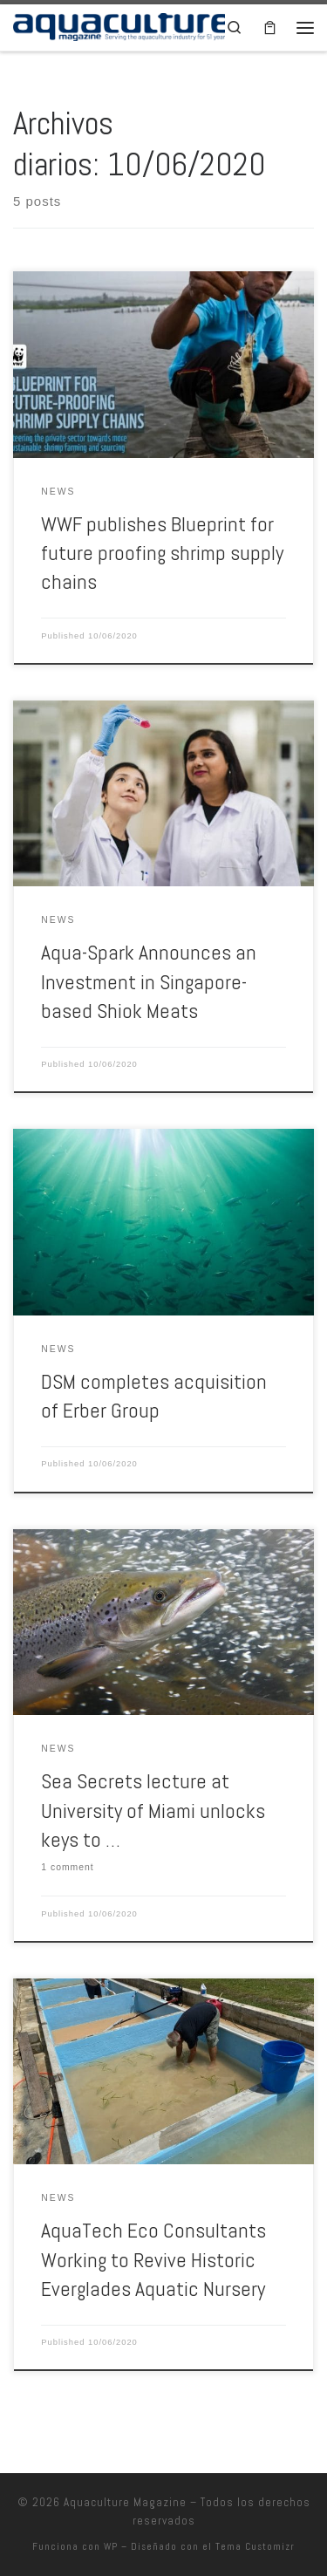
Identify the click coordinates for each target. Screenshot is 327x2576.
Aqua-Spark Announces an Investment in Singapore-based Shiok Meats (148, 982)
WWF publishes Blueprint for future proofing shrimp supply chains (162, 553)
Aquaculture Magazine (125, 2502)
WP (111, 2546)
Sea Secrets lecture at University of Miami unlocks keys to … (153, 1810)
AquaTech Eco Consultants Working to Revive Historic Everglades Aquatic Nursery (153, 2259)
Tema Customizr (255, 2546)
